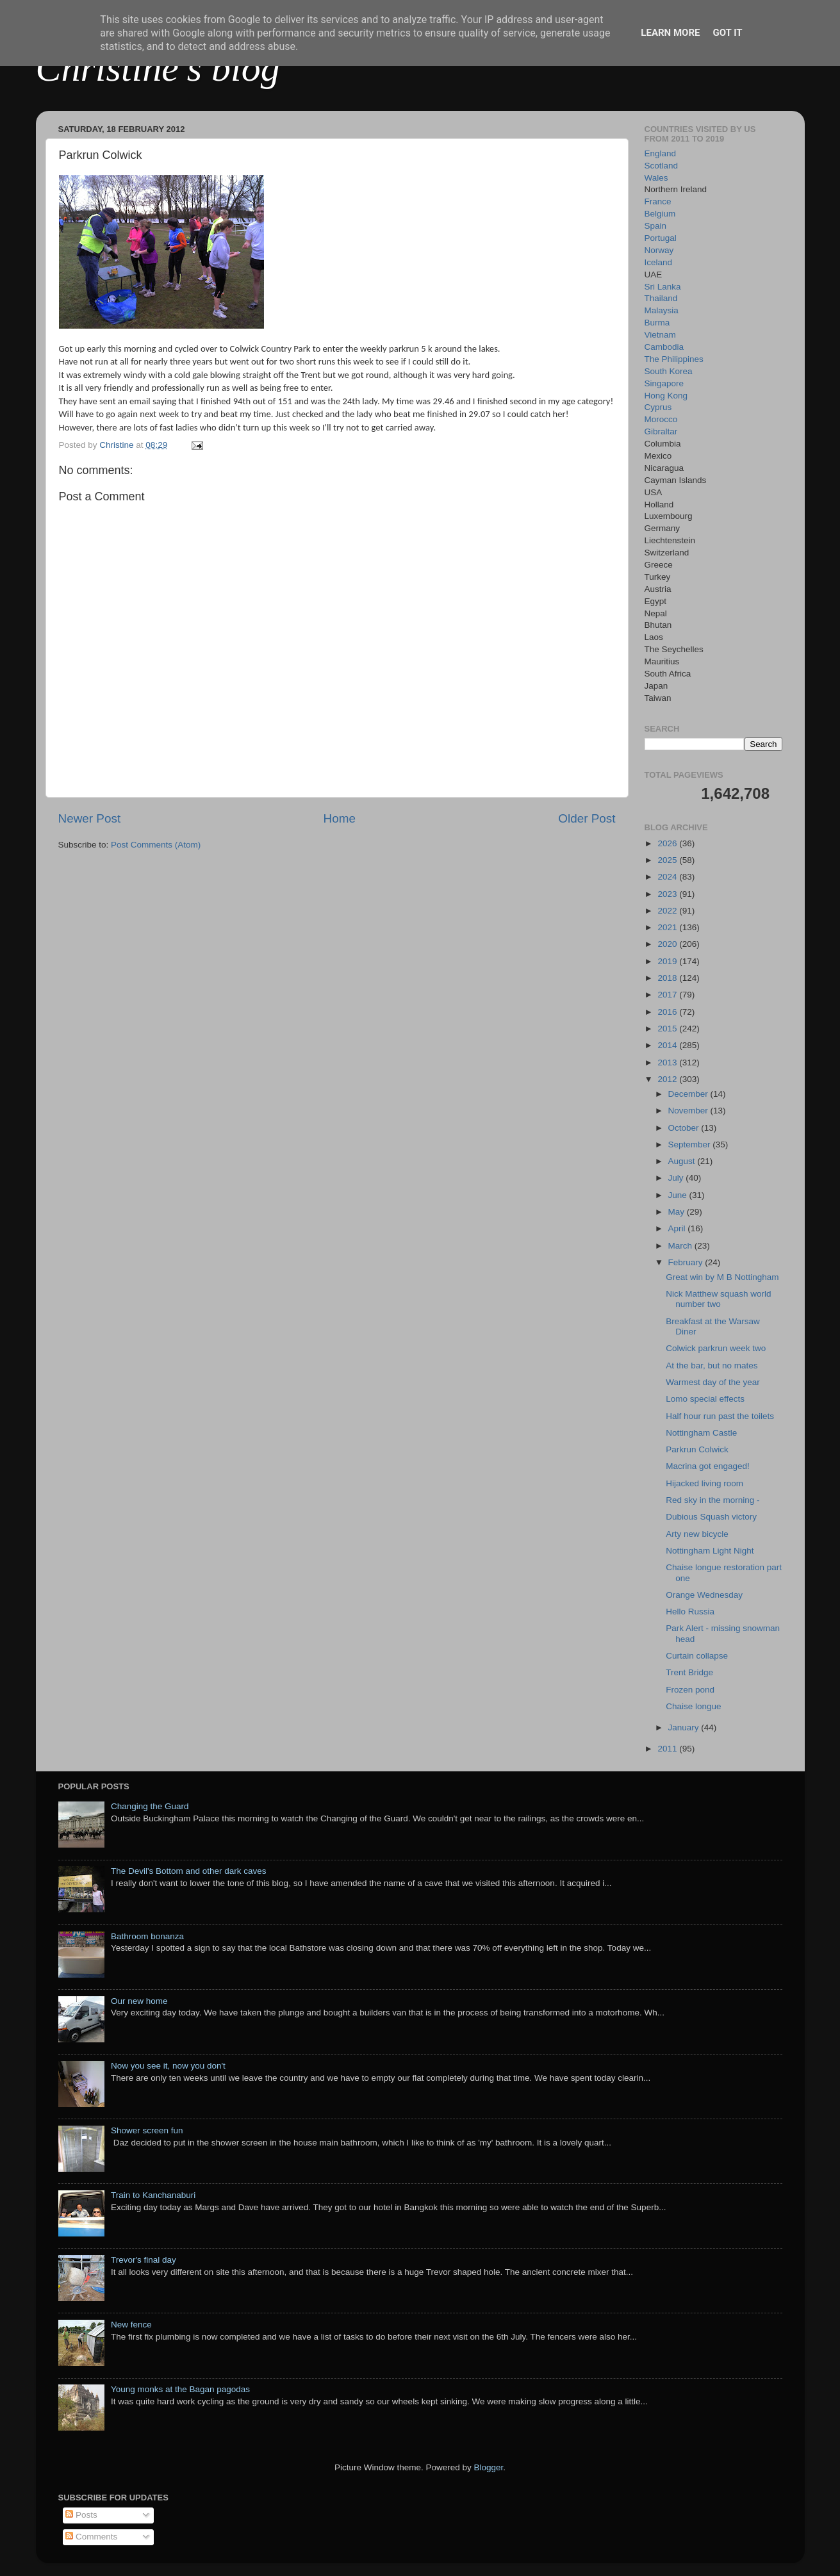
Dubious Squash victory (711, 1517)
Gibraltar (661, 431)
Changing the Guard (150, 1806)
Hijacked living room (704, 1483)
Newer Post (89, 818)
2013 (668, 1062)
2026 (668, 843)
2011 (668, 1748)
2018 (668, 978)
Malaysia (662, 310)
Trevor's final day (143, 2260)
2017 (668, 994)
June (678, 1195)
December (689, 1094)
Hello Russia (690, 1611)
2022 (668, 910)
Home (340, 818)
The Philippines (674, 359)
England (661, 153)
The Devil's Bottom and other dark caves (189, 1871)
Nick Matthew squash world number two (718, 1299)
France (658, 201)
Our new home (139, 2001)
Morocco (661, 419)
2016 (668, 1012)
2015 (668, 1028)
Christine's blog (158, 68)
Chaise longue (693, 1706)
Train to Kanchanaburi (153, 2195)
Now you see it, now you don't (168, 2066)
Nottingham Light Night (710, 1550)
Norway (659, 250)
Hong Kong (666, 395)
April (678, 1228)
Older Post (586, 818)
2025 (668, 860)
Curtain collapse (697, 1656)
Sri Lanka (663, 286)
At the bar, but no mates (711, 1365)
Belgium (660, 213)
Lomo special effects (705, 1399)
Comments (91, 2536)
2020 (668, 944)
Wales (656, 178)
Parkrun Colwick (697, 1449)
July (677, 1178)
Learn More (670, 32)
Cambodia (664, 347)
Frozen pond (690, 1689)
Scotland (662, 165)
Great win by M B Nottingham (722, 1277)
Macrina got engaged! (708, 1466)
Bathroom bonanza (147, 1936)
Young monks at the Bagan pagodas (180, 2389)
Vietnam (660, 335)
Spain (656, 226)
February (686, 1262)
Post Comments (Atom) (156, 844)
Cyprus (658, 407)
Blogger (489, 2467)
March (681, 1246)
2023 (668, 894)
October (685, 1128)
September (690, 1144)
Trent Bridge (689, 1672)
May (677, 1212)
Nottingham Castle (701, 1433)
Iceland (659, 262)
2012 (668, 1079)
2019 (668, 961)
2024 (668, 877)
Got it (727, 32)
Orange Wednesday (704, 1595)
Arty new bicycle (697, 1534)
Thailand (661, 298)
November (689, 1110)
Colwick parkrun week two (716, 1348)
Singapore (664, 383)
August (683, 1161)
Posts (81, 2515)
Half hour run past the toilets (720, 1416)
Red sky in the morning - (712, 1500)
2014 (668, 1045)
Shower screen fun (147, 2130)
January (685, 1727)
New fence (131, 2324)
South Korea (669, 371)
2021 (668, 927)
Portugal (661, 238)
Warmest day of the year (713, 1382)
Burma (657, 322)
